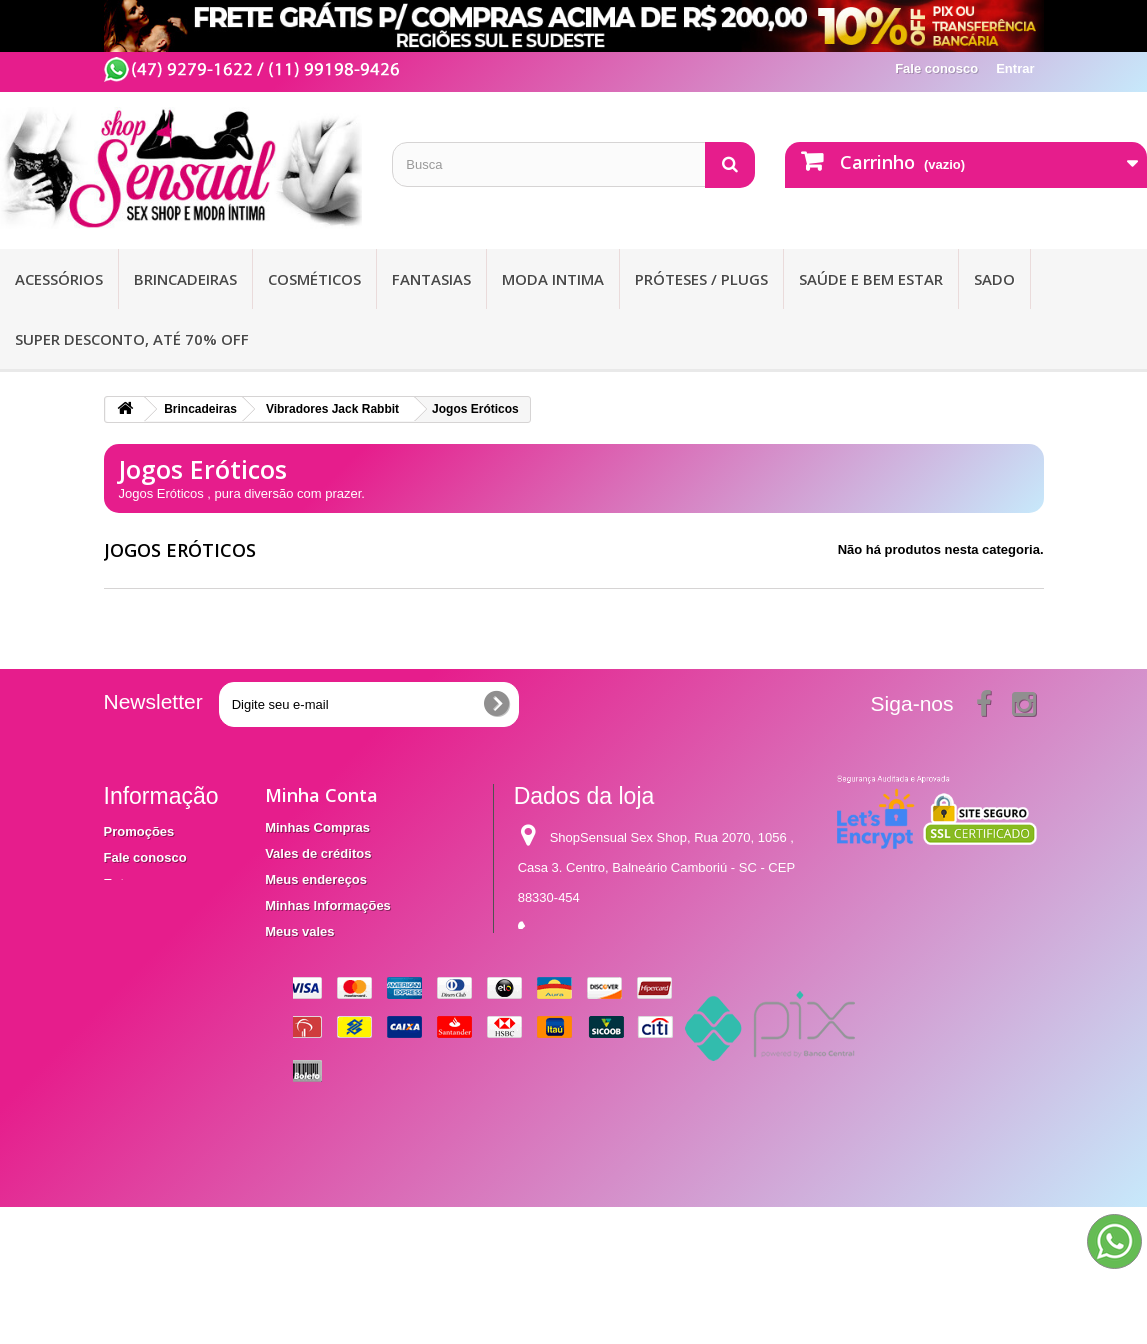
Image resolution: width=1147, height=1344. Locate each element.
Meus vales (299, 931)
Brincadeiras (185, 279)
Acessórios (59, 279)
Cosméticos (314, 279)
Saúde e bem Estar (871, 279)
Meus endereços (316, 879)
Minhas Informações (328, 905)
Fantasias (431, 279)
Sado (994, 279)
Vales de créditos (318, 853)
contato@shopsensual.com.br (680, 1003)
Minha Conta (321, 795)
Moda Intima (553, 279)
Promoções (139, 831)
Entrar (1015, 68)
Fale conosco (936, 68)
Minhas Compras (317, 827)
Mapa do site (143, 953)
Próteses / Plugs (701, 279)
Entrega (128, 883)
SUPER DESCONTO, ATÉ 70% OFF (132, 339)
